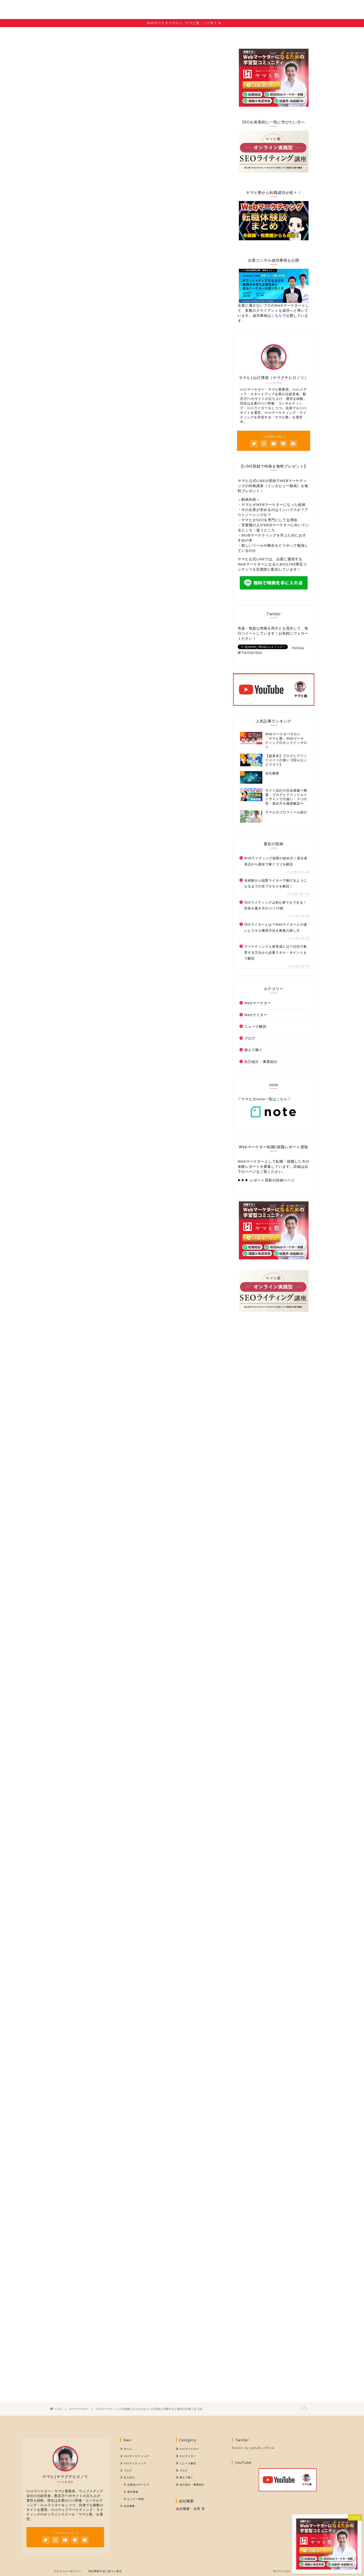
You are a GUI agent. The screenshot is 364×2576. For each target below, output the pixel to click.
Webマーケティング (116, 33)
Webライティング (160, 33)
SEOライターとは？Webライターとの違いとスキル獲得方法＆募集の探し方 (275, 927)
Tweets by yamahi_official (253, 2447)
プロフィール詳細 (175, 542)
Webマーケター (61, 53)
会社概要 (292, 33)
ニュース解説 (255, 1026)
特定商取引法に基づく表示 (105, 2571)
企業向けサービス (138, 2484)
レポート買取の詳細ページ (272, 1180)
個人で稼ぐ (253, 1049)
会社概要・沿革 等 (190, 2508)
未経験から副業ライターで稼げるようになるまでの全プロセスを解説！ (275, 883)
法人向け (249, 33)
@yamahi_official (96, 549)
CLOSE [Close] (355, 2517)
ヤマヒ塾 (145, 549)
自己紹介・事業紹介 (261, 1061)
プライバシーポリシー (67, 2571)
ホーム (71, 33)
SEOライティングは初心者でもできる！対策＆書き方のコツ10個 (275, 905)
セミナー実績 (135, 2499)
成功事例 (132, 2491)
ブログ (204, 33)
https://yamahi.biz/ (87, 2205)
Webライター (255, 1014)
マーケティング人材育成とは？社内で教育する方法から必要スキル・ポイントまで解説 (275, 952)
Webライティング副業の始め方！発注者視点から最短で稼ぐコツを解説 (275, 861)
